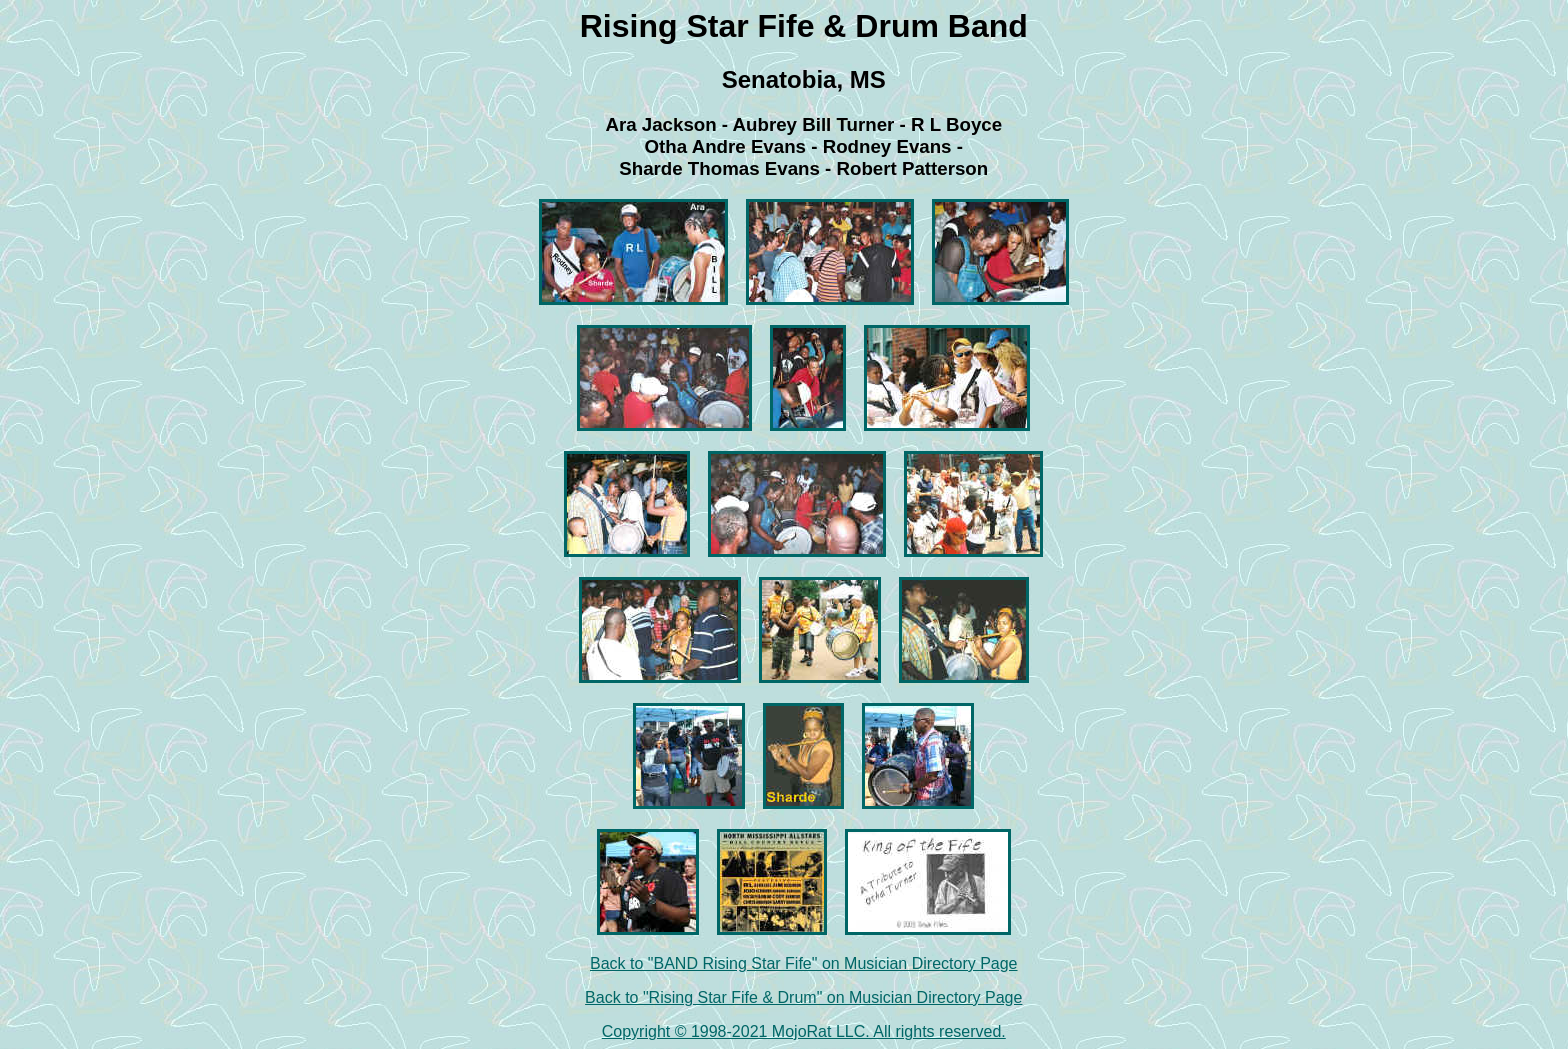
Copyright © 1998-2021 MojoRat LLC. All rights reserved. (804, 1031)
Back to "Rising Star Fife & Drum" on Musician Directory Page (803, 997)
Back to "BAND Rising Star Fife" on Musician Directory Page (804, 963)
